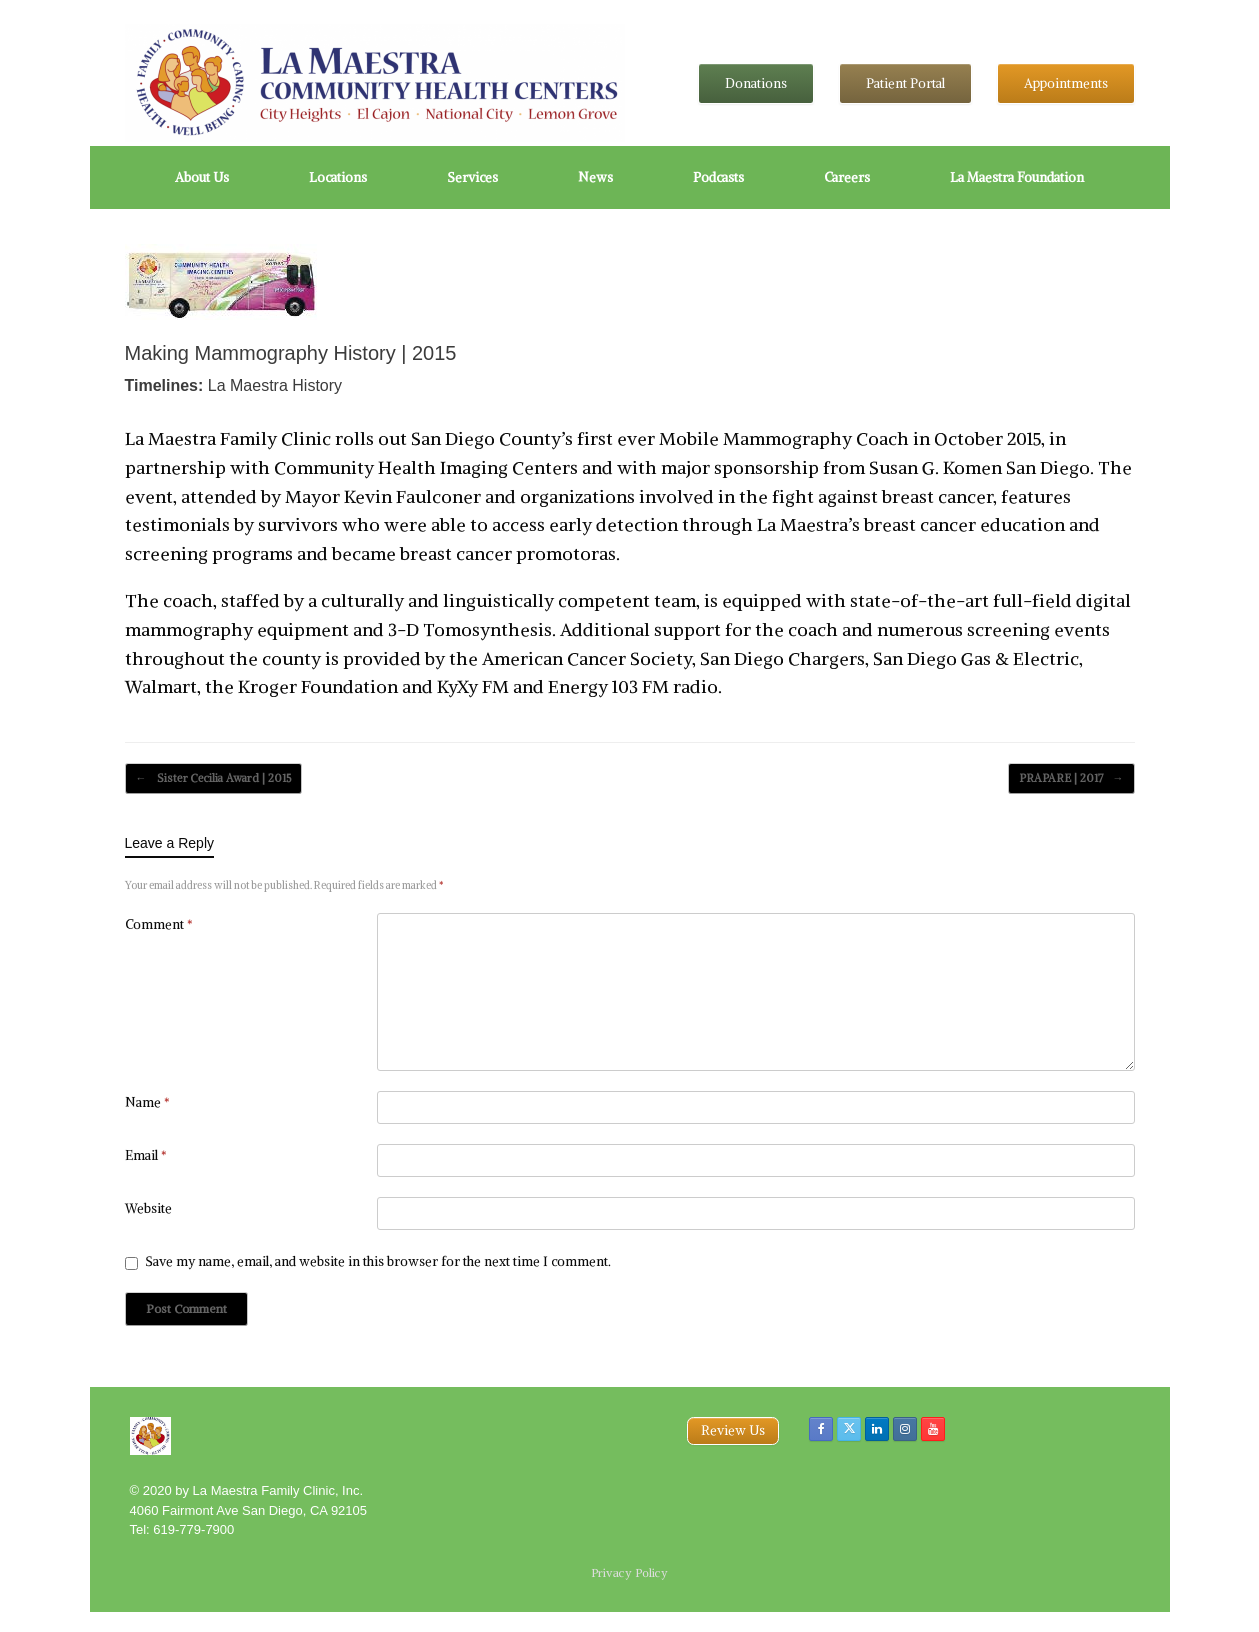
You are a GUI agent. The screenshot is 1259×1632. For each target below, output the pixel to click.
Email (146, 1155)
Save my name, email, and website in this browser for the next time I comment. (378, 1261)
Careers (847, 177)
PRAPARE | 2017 (1071, 778)
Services (472, 177)
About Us (202, 177)
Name (147, 1102)
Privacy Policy (629, 1573)
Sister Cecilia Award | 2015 (213, 778)
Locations (338, 177)
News (595, 177)
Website (148, 1208)
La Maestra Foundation (1017, 177)
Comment (159, 924)
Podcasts (718, 177)
